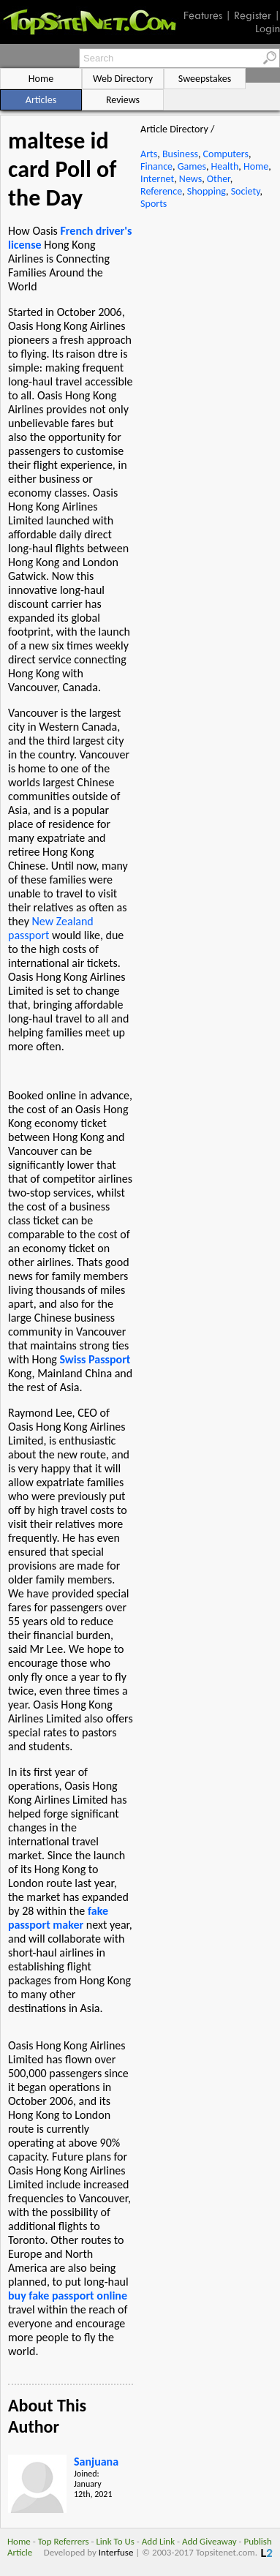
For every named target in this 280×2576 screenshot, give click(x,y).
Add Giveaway (209, 2541)
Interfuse (116, 2552)
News (190, 179)
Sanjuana (96, 2461)
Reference (161, 191)
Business (180, 154)
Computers (226, 154)
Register (252, 15)
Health (225, 166)
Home (255, 166)
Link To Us (115, 2541)
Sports (153, 203)
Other (218, 179)
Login (267, 28)
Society (245, 191)
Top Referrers (63, 2541)
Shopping (206, 191)
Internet (157, 179)
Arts (148, 154)
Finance (156, 166)
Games (192, 166)
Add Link (158, 2541)
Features (202, 15)
